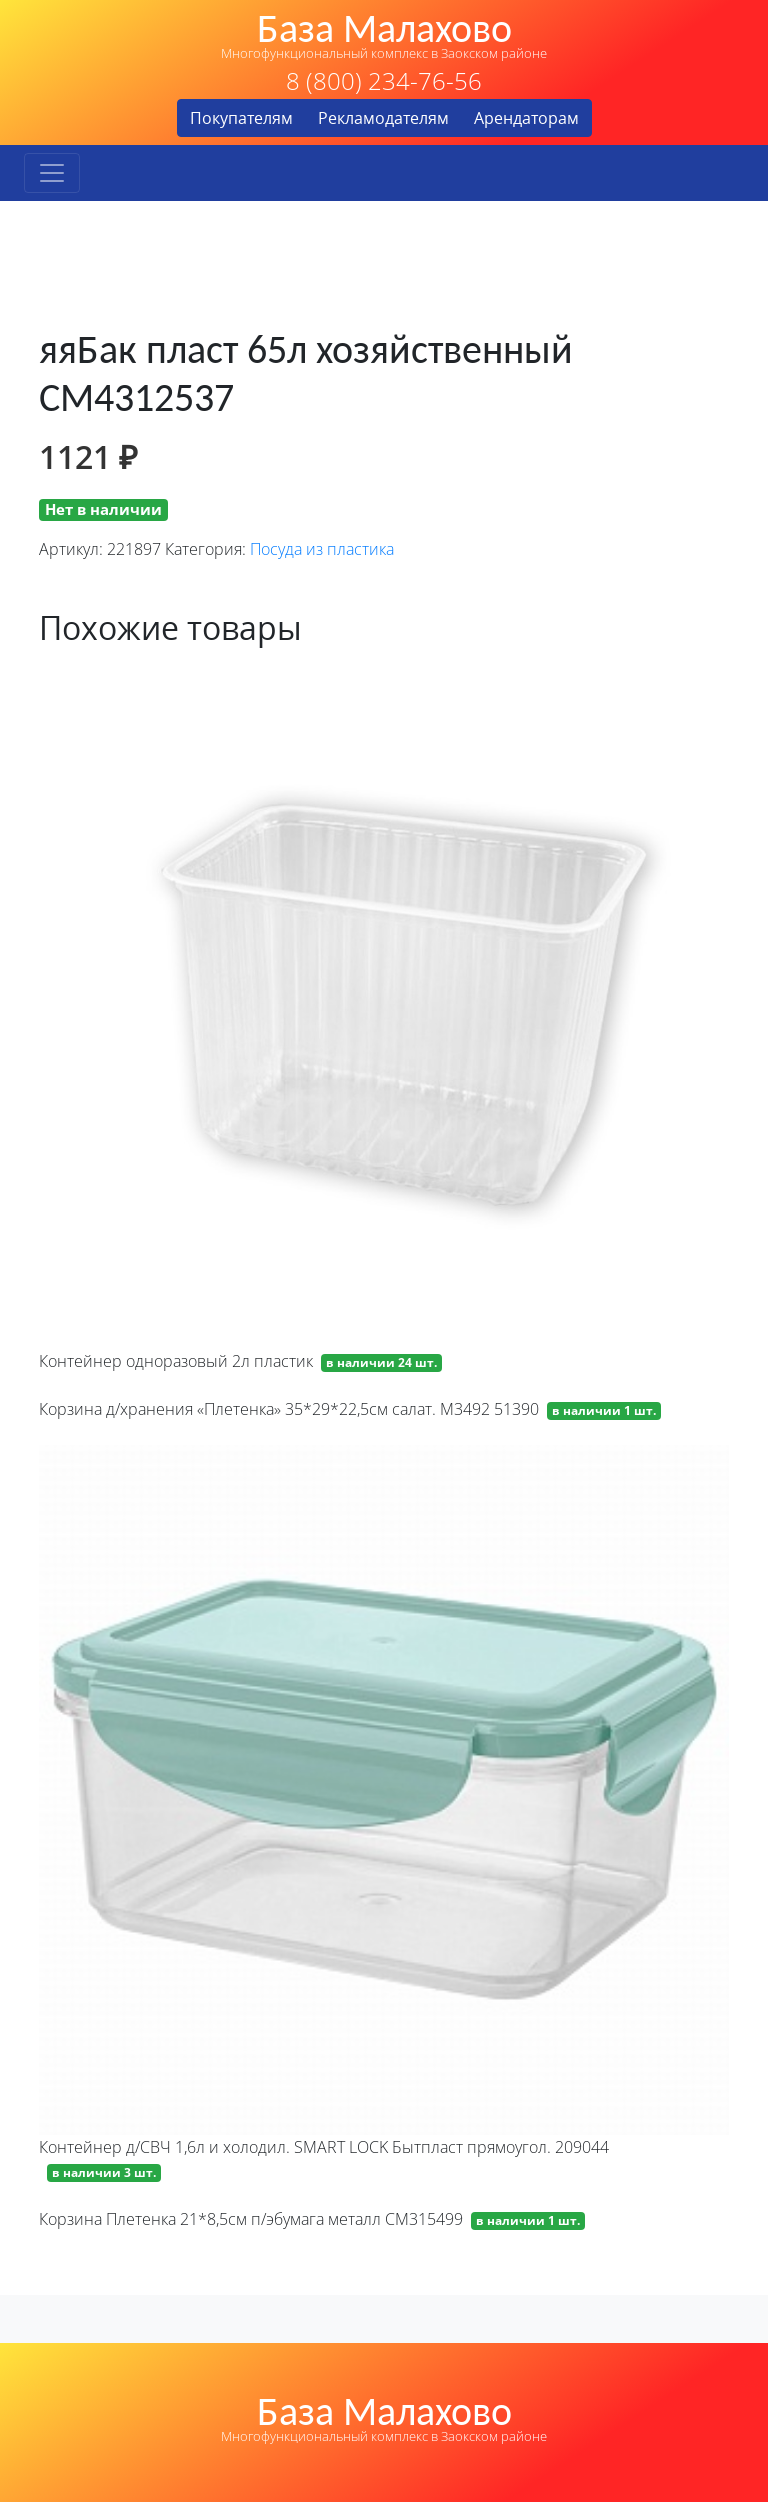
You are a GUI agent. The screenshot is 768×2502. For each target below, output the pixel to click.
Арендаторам (526, 118)
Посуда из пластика (322, 549)
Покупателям (241, 118)
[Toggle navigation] (52, 173)
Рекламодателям (383, 118)
